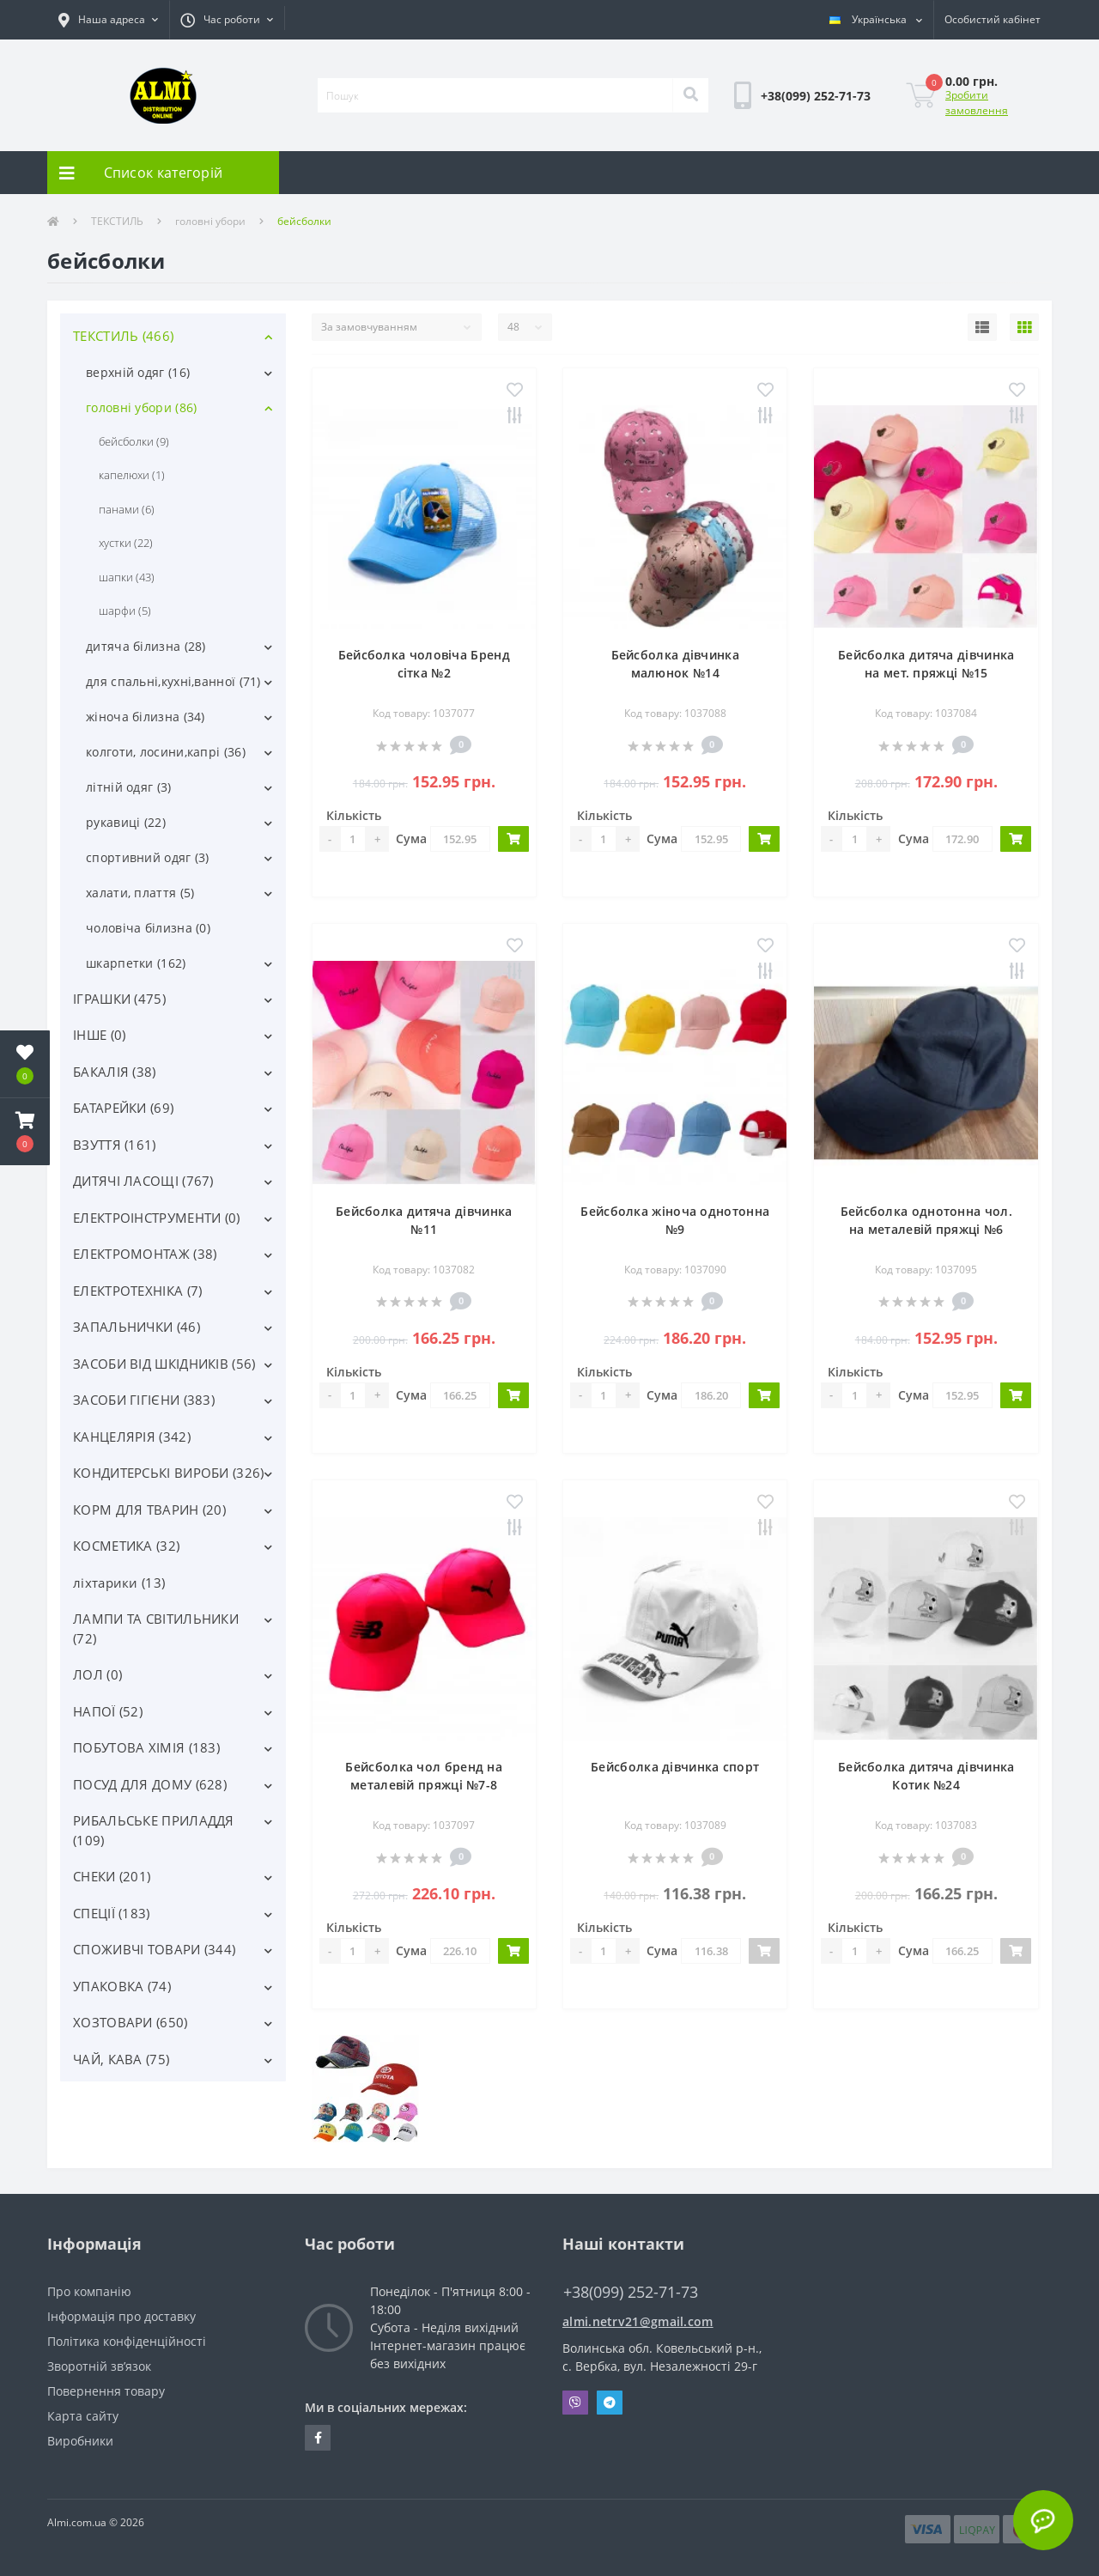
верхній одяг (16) (138, 372)
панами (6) (127, 509)
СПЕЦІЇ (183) (111, 1913)
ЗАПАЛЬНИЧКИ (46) (136, 1326)
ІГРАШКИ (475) (119, 998)
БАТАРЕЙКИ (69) (123, 1107)
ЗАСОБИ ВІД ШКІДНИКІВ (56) (164, 1363)
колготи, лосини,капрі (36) (166, 752)
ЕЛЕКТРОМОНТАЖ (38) (144, 1253)
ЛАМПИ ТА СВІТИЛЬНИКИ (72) (156, 1628)
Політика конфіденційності (126, 2341)
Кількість (353, 815)
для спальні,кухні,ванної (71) (173, 681)
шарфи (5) (125, 610)
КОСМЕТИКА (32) (126, 1545)
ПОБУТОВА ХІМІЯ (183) (146, 1747)
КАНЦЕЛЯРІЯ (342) (132, 1436)
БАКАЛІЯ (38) (114, 1071)
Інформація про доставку (121, 2316)
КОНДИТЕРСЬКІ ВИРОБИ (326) (168, 1472)
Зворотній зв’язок (99, 2366)
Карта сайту (82, 2416)
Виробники (80, 2441)
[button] (108, 19)
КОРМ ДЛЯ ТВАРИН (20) (149, 1509)
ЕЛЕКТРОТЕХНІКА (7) (137, 1290)
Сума (411, 838)
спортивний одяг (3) (147, 857)
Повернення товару (106, 2391)
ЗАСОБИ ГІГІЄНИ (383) (144, 1399)
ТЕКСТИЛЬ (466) (123, 335)
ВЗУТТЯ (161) (114, 1144)
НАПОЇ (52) (108, 1711)
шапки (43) (127, 577)
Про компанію (89, 2291)
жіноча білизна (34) (145, 716)
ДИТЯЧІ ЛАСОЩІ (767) (143, 1180)
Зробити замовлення (976, 103)
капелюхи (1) (132, 475)
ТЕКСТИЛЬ (117, 221)
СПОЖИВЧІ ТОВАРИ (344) (154, 1949)
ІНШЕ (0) (99, 1034)
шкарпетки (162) (136, 963)
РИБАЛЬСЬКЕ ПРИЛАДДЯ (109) (153, 1830)
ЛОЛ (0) (97, 1674)
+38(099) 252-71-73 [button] (630, 2292)
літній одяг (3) (129, 787)
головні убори (210, 221)
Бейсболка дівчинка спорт (675, 1767)
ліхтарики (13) (119, 1582)
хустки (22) (126, 542)
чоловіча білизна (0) (148, 928)
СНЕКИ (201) (111, 1876)
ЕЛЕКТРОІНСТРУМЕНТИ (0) (156, 1217)
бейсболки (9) (134, 441)
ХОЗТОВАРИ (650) (130, 2022)
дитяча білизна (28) (146, 646)
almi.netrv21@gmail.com (637, 2321)
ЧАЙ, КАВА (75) (121, 2059)
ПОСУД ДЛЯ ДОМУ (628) (150, 1784)
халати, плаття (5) (140, 892)
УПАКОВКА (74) (122, 1986)
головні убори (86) (141, 407)
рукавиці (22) (126, 822)
